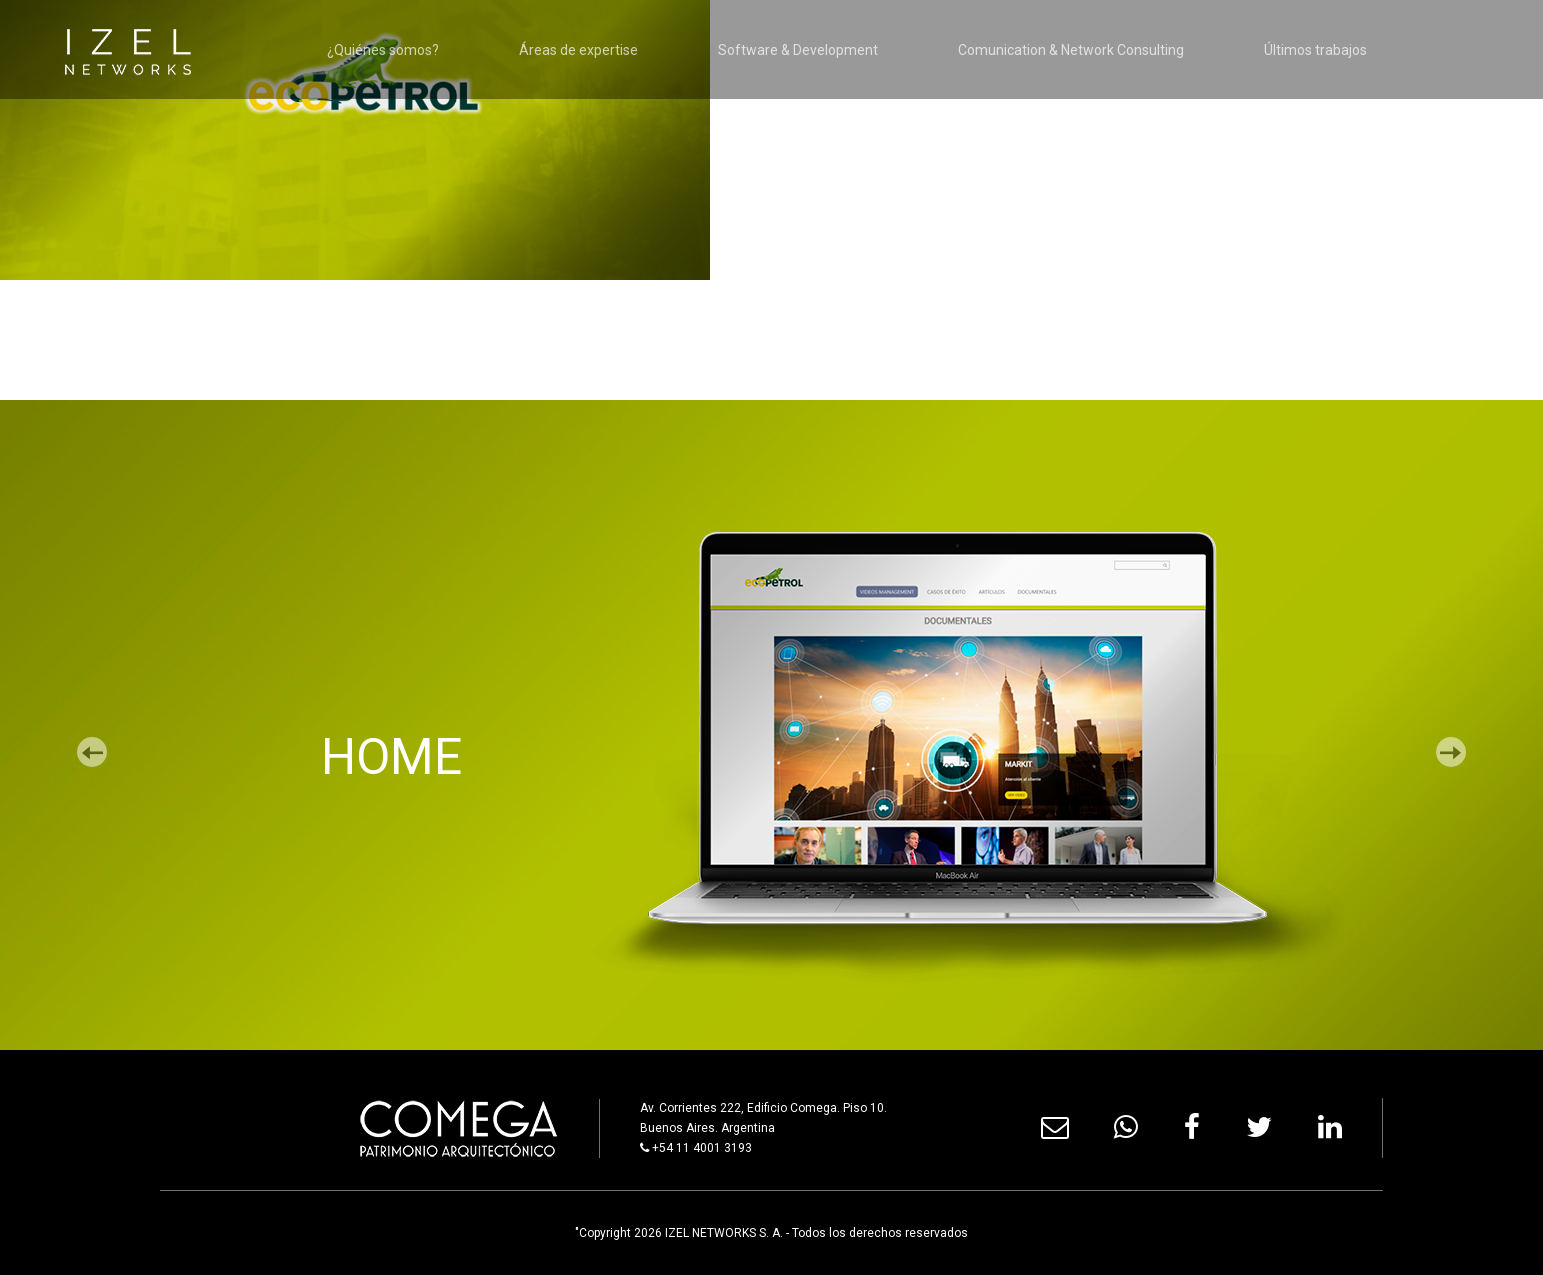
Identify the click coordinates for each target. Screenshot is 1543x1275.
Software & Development (798, 50)
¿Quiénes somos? (383, 50)
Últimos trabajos (1315, 50)
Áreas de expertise (578, 50)
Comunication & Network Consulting (1071, 50)
